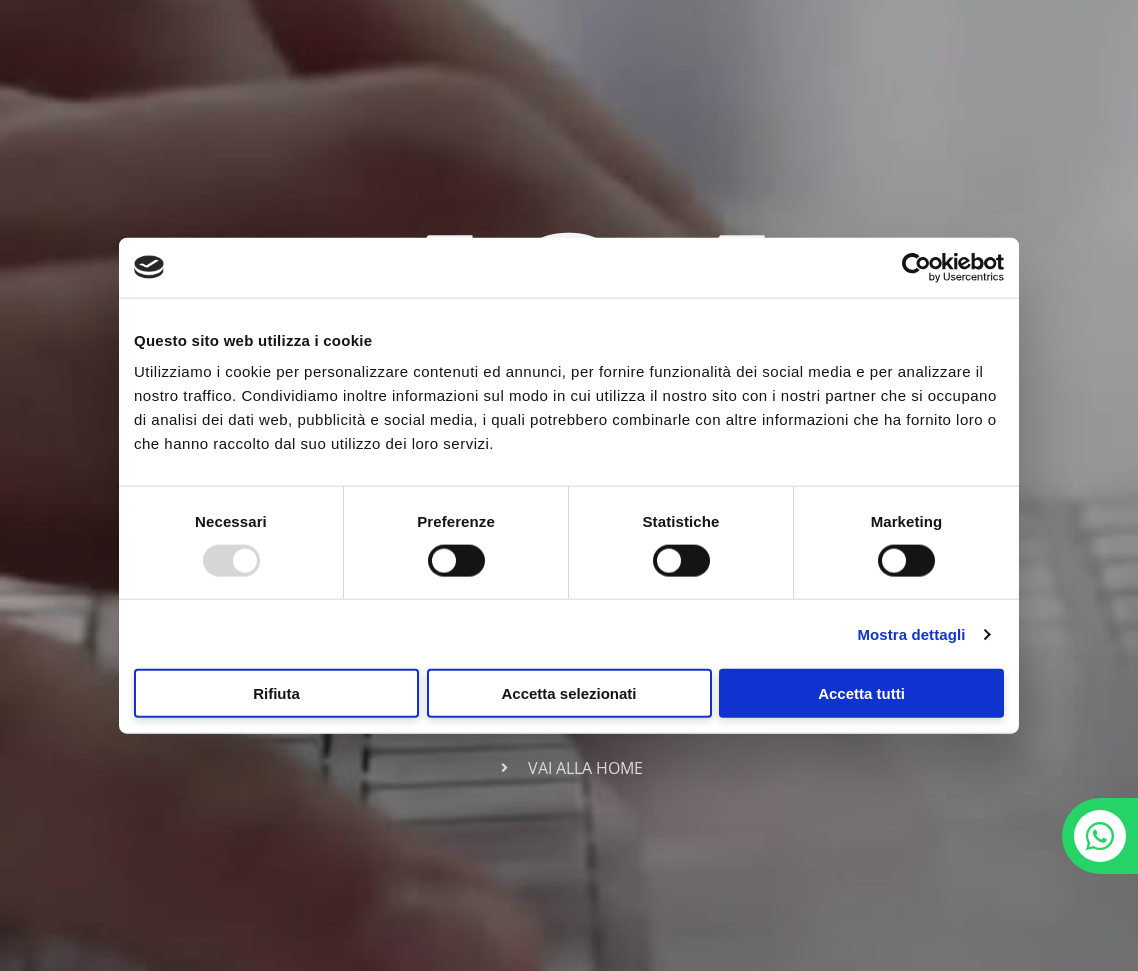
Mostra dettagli (911, 633)
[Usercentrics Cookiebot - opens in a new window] (916, 267)
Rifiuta (276, 693)
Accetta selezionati (568, 693)
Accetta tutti (861, 693)
